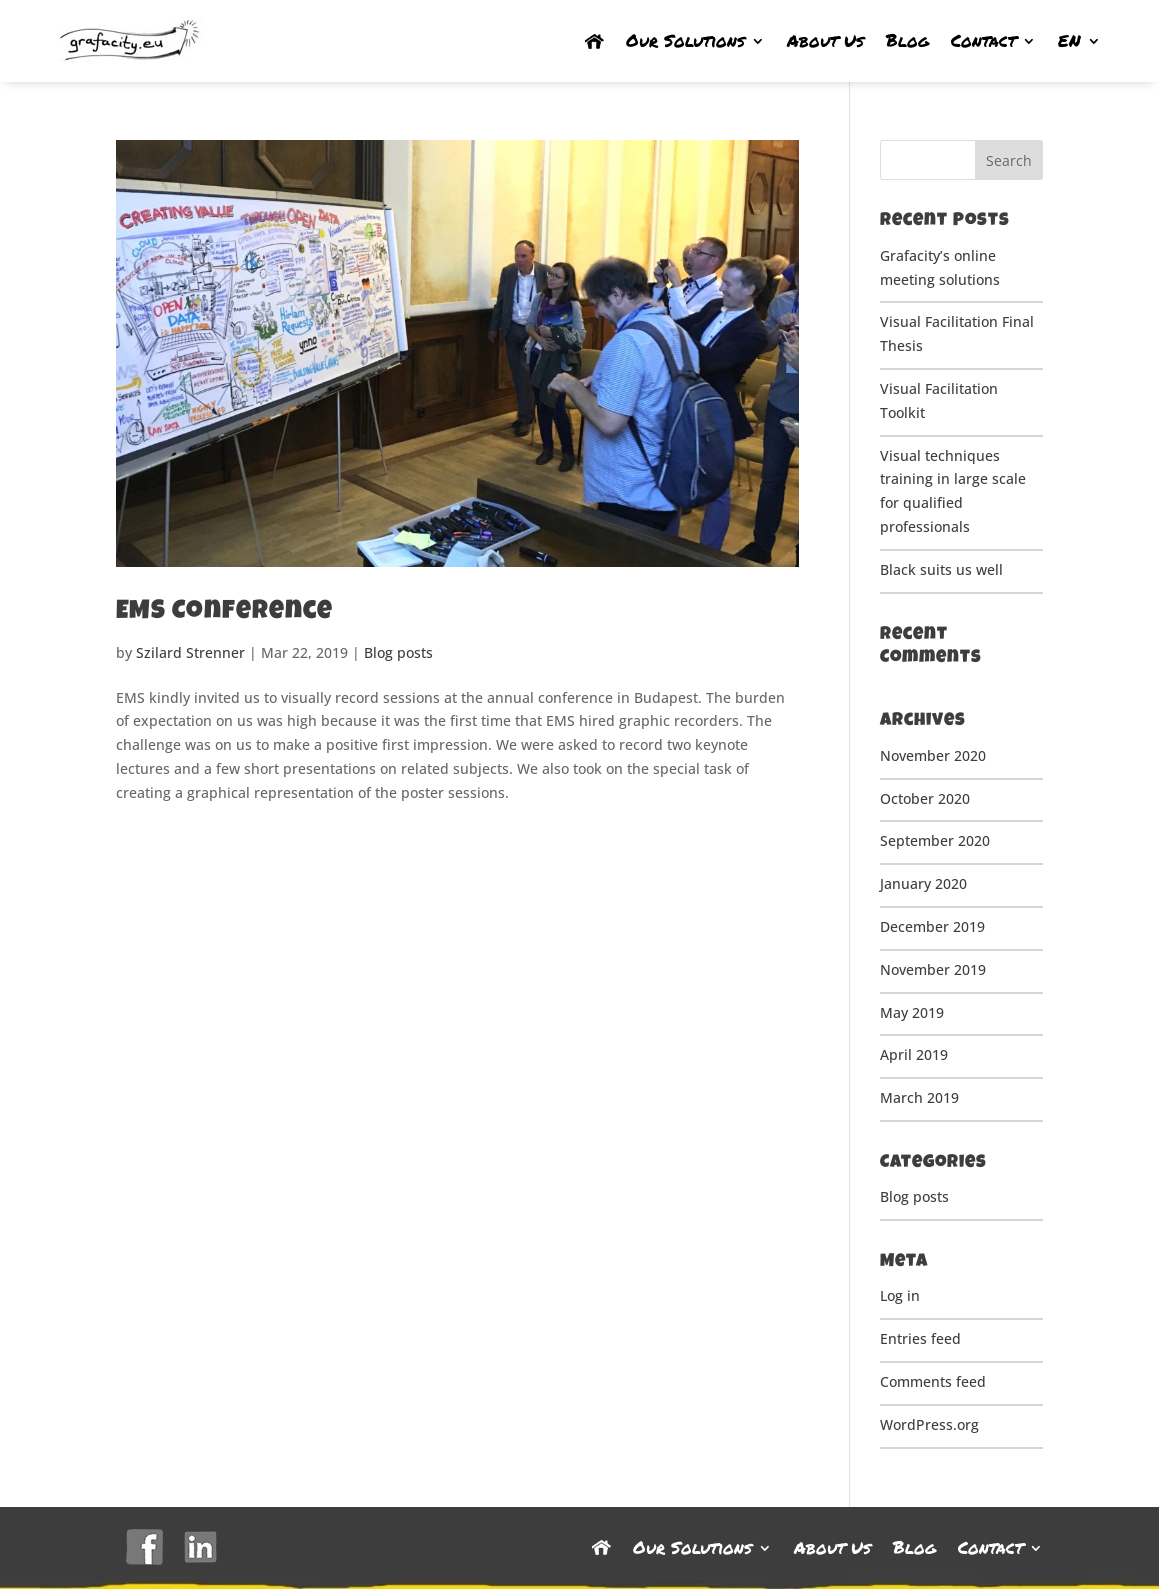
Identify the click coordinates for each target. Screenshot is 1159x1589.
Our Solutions (685, 40)
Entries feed (920, 1338)
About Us (825, 40)
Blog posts (398, 652)
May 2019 (912, 1012)
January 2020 (923, 883)
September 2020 (935, 840)
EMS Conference (224, 613)
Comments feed (933, 1381)
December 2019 (932, 926)
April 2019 (914, 1054)
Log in (900, 1295)
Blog (907, 40)
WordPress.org (929, 1424)
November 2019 (933, 969)
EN (1069, 40)
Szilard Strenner (190, 652)
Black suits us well (941, 569)
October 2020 (925, 798)
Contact (983, 40)
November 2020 (933, 755)
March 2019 (919, 1097)
